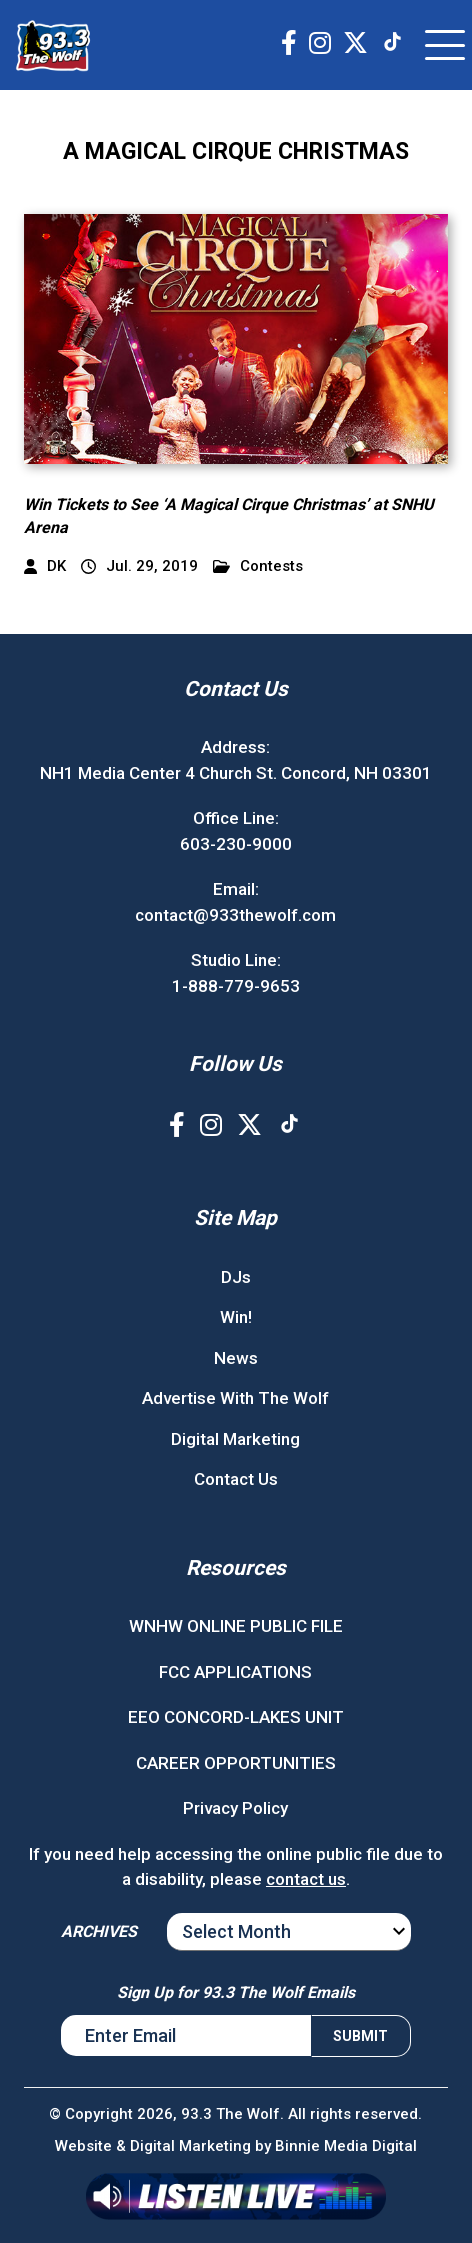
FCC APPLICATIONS (235, 1672)
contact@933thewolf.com (235, 915)
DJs (236, 1277)
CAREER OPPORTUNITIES (236, 1763)
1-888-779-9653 (236, 986)
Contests (258, 566)
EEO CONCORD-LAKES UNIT (236, 1717)
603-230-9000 (236, 844)
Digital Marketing (235, 1439)
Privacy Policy (235, 1808)
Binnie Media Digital (346, 2146)
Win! (236, 1317)
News (236, 1358)
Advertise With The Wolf (235, 1398)
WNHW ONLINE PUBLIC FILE (236, 1626)
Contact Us (236, 1479)
